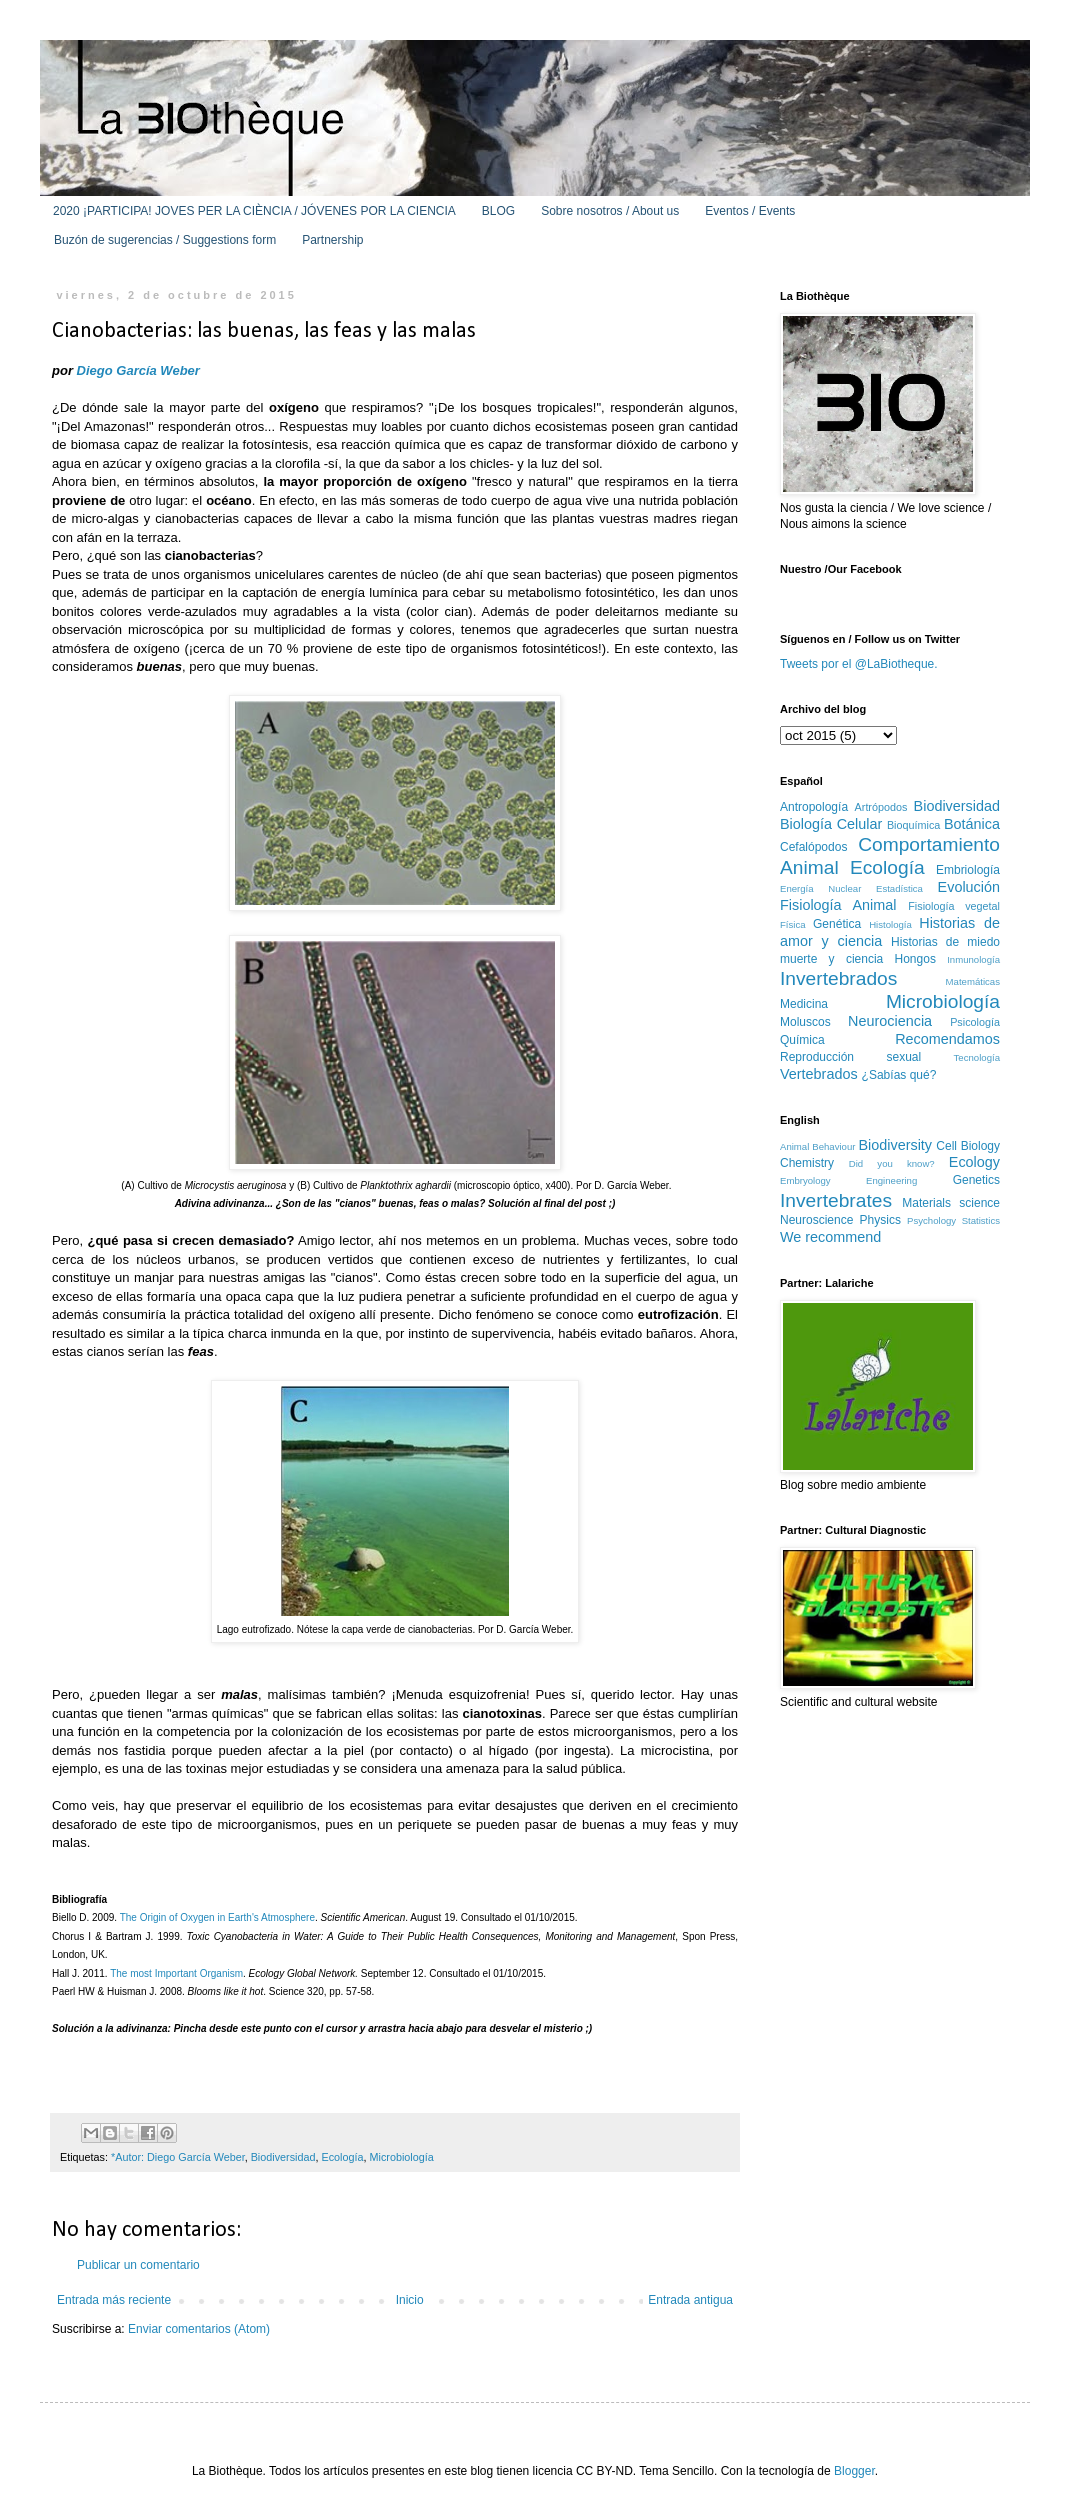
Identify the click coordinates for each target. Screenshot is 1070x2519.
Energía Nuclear (820, 888)
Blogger (854, 2471)
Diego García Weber (138, 370)
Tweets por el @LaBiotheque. (859, 664)
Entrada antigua (690, 2300)
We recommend (830, 1237)
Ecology (974, 1162)
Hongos (915, 959)
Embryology (805, 1180)
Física (793, 924)
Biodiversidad (283, 2157)
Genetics (976, 1180)
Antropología (814, 807)
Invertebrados (838, 978)
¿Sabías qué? (899, 1075)
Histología (890, 924)
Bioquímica (913, 825)
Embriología (968, 870)
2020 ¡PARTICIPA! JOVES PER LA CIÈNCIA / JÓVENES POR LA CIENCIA (254, 211)
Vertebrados (819, 1074)
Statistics (981, 1220)
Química (802, 1040)
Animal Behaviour (817, 1146)
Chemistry (807, 1163)
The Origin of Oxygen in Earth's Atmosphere (217, 1917)
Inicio (410, 2300)
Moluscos (805, 1022)
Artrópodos (881, 807)
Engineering (891, 1180)
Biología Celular (831, 824)
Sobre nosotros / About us (610, 211)
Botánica (972, 824)
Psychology (931, 1220)
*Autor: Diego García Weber (178, 2157)
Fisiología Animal (838, 905)
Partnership (332, 240)
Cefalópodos (813, 847)
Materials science (951, 1203)
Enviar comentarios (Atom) (199, 2329)
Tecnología (977, 1057)
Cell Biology (968, 1146)
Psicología (975, 1022)
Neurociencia (890, 1021)
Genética (837, 924)
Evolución (969, 887)
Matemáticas (973, 981)
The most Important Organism (176, 1973)
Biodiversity (895, 1145)
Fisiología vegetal (954, 906)
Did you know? (892, 1163)
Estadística (899, 888)
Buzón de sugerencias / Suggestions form (165, 240)
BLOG (498, 211)
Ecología (343, 2157)
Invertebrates (836, 1200)
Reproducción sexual (850, 1057)
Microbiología (402, 2157)
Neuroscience (816, 1220)
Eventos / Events (750, 211)
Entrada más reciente (114, 2300)
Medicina (804, 1004)
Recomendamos (947, 1039)
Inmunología (973, 959)
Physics (880, 1220)
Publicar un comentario (138, 2265)
